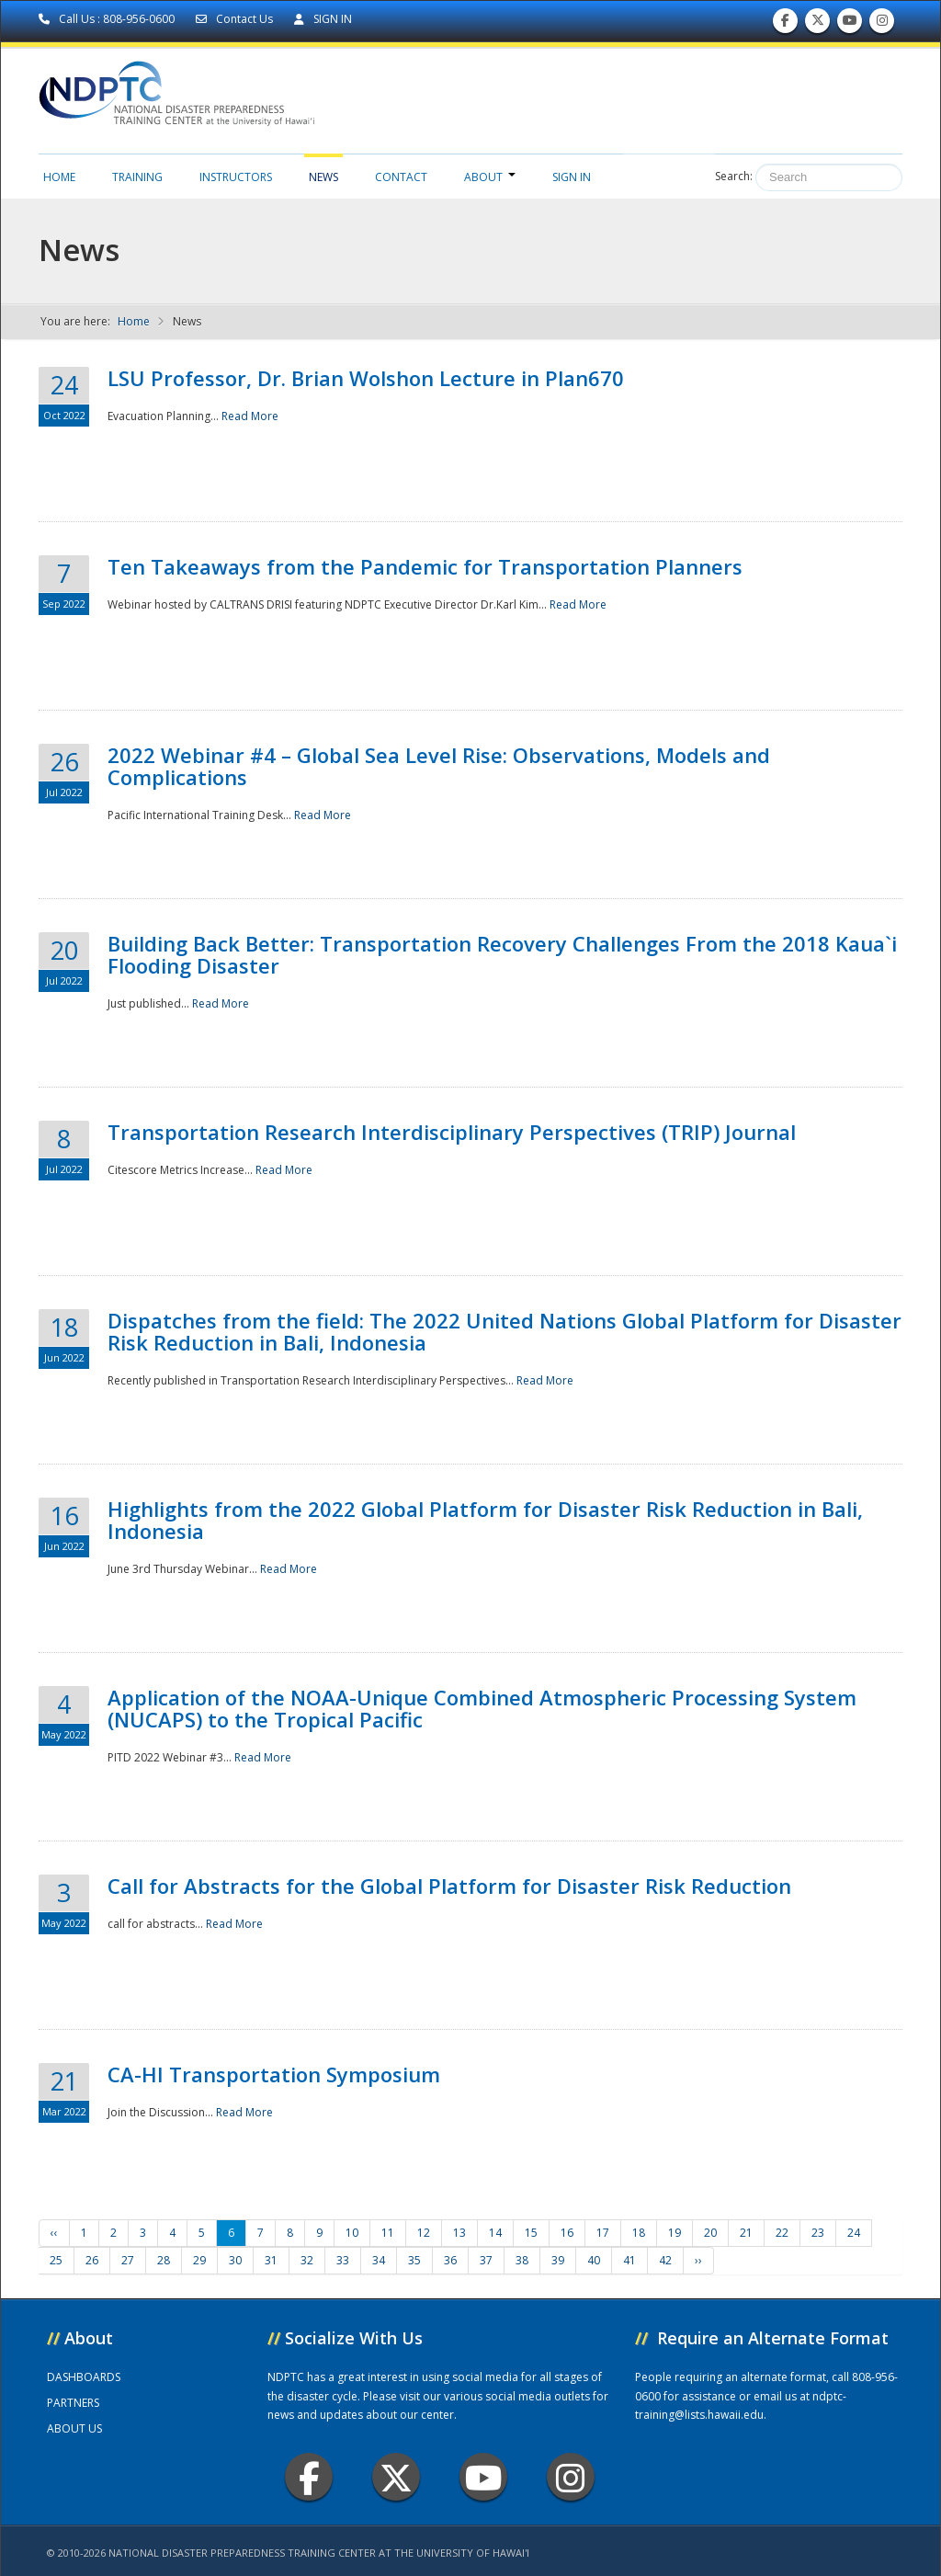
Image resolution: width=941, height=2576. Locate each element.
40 (593, 2260)
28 (163, 2260)
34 (378, 2260)
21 (746, 2232)
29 (199, 2260)
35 (414, 2260)
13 (459, 2232)
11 (387, 2232)
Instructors (235, 177)
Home (59, 177)
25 (56, 2260)
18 (638, 2232)
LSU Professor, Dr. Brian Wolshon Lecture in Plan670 (366, 378)
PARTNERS (73, 2403)
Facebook (309, 2477)
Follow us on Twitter (817, 24)
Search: (734, 176)
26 (91, 2260)
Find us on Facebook (785, 24)
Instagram (570, 2477)
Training (137, 177)
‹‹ (54, 2232)
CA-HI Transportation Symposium (274, 2074)
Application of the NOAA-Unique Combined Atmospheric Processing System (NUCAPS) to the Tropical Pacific (482, 1708)
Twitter (396, 2477)
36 (450, 2260)
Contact (401, 177)
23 (817, 2232)
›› (698, 2260)
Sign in (571, 177)
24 (853, 2232)
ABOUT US (74, 2428)
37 (486, 2260)
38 (522, 2260)
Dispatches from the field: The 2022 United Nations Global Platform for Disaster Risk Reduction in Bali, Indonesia (504, 1331)
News (323, 177)
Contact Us (236, 19)
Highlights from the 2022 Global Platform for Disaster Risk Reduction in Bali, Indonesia (485, 1519)
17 (602, 2232)
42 (665, 2260)
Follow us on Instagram (882, 24)
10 (352, 2232)
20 (710, 2232)
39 (557, 2260)
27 (127, 2260)
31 (271, 2260)
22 (782, 2232)
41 (629, 2260)
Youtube (484, 2477)
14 (495, 2232)
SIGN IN (323, 19)
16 (567, 2232)
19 (674, 2232)
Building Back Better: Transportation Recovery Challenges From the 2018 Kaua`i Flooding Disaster (502, 954)
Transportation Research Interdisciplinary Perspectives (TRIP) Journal (452, 1132)
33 (342, 2260)
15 (531, 2232)
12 (423, 2232)
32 (306, 2260)
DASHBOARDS (83, 2377)
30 (235, 2260)
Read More (249, 416)
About (490, 177)
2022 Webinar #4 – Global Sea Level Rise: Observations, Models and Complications (439, 766)
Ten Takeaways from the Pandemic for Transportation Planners (425, 566)
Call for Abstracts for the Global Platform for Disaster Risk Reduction (449, 1885)
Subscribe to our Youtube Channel (850, 24)
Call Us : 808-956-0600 (108, 19)
